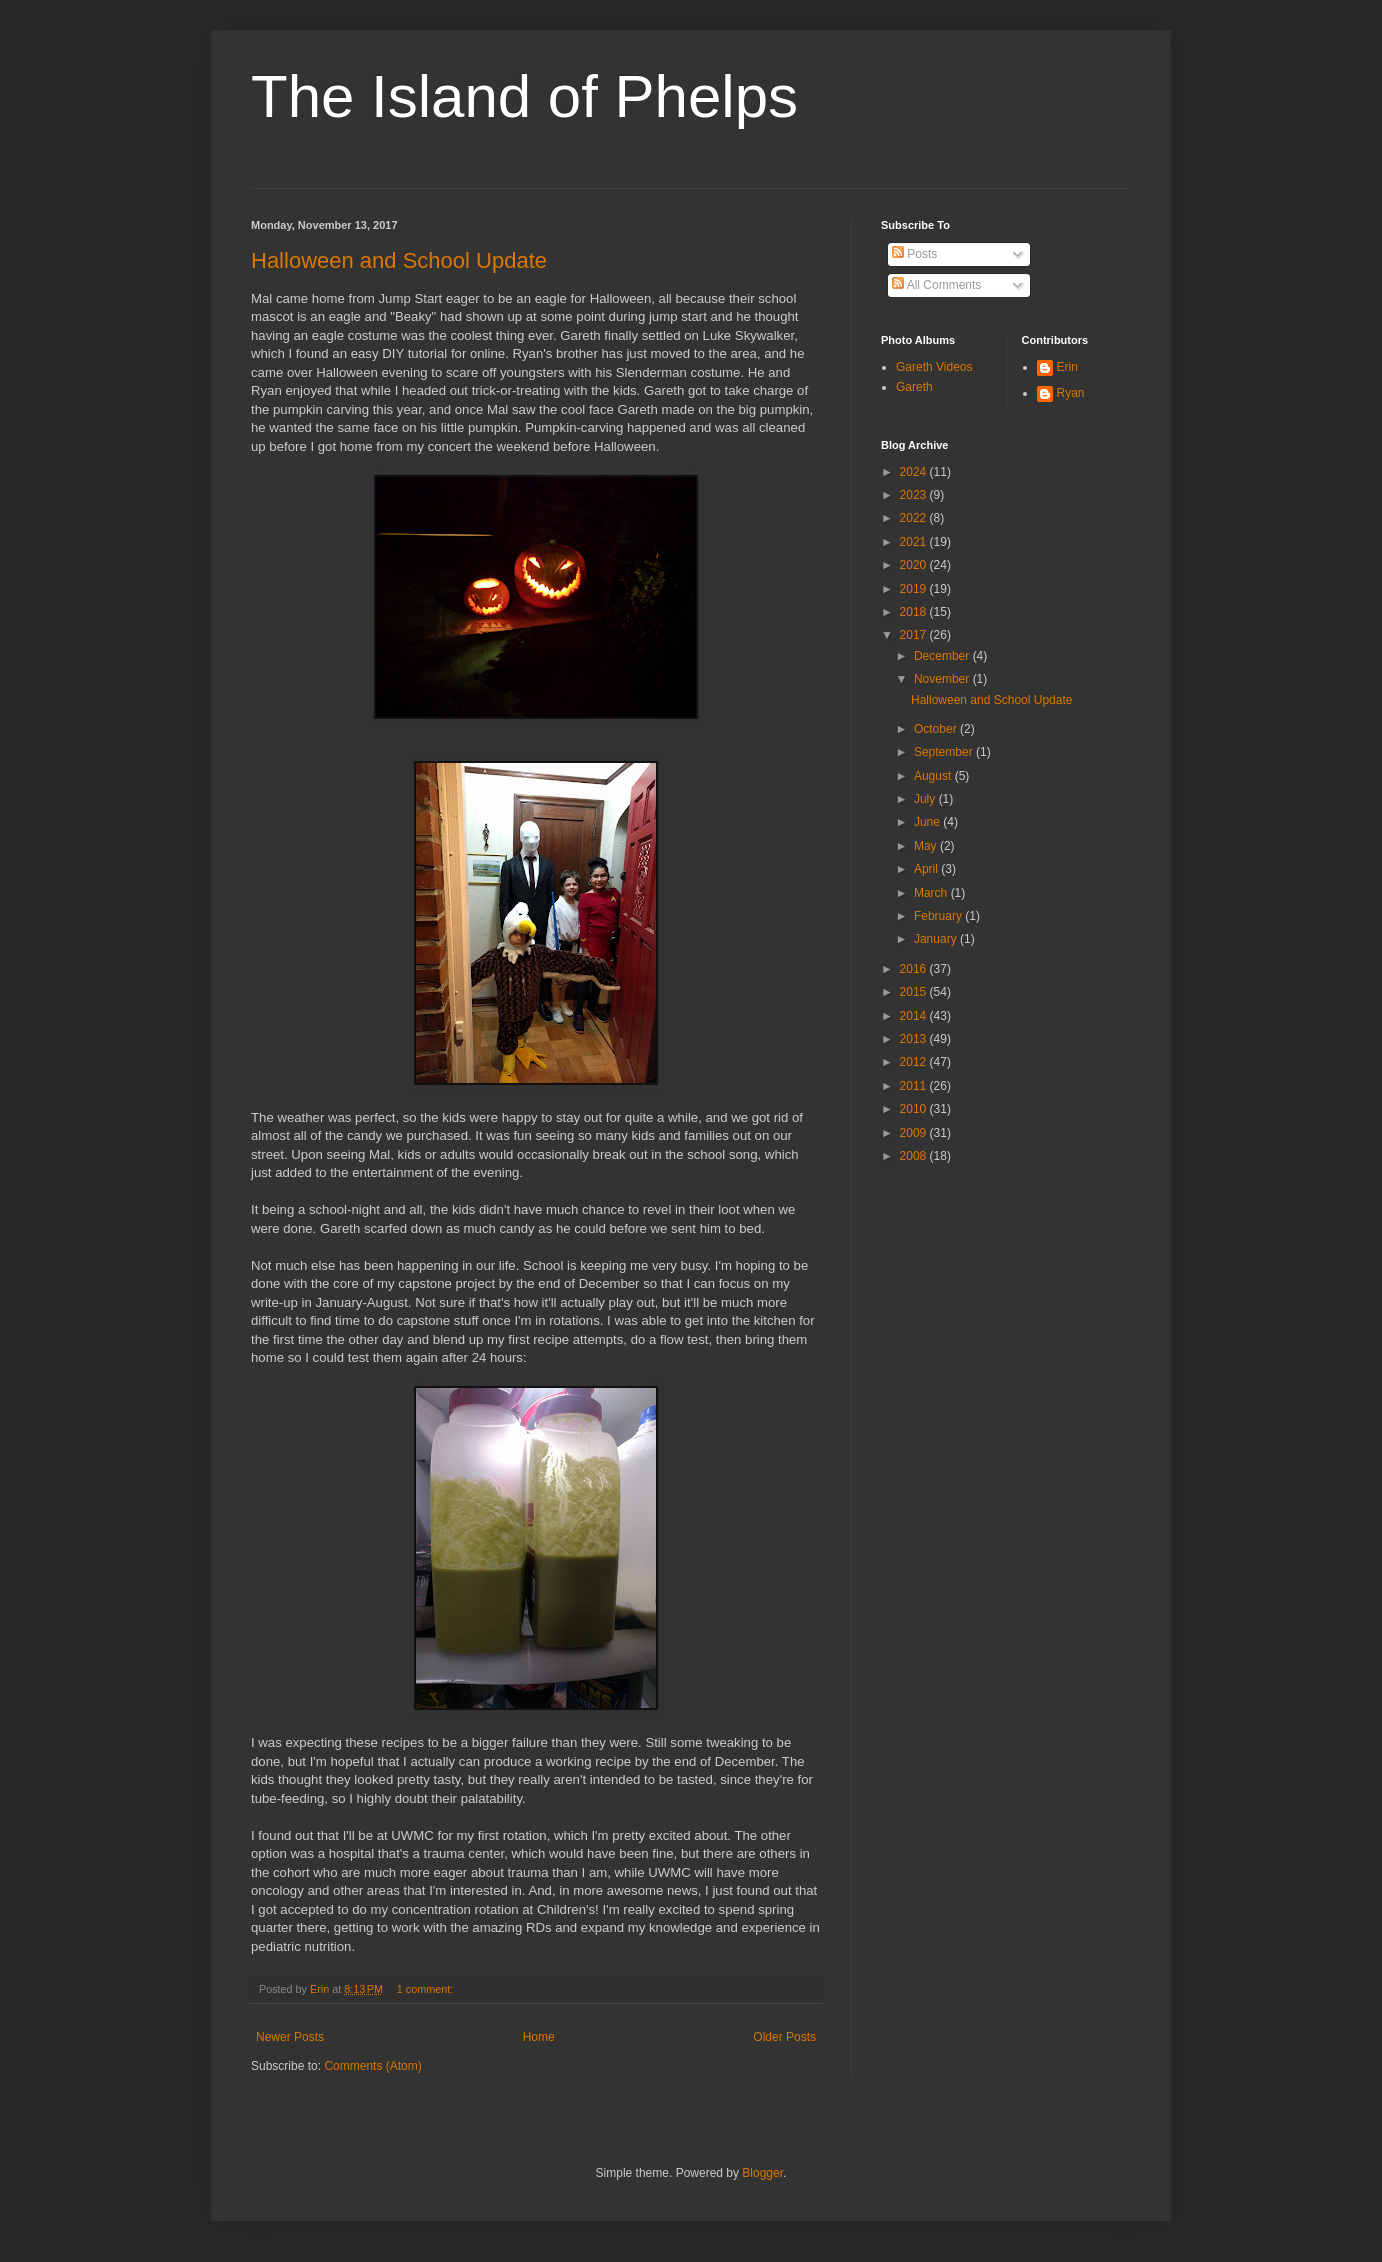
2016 (915, 969)
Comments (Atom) (372, 2066)
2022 (915, 518)
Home (539, 2037)
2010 (915, 1109)
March (932, 893)
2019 (915, 589)
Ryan (1071, 393)
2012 (915, 1062)
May (927, 846)
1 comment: (426, 1989)
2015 (915, 992)
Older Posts (784, 2037)
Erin (1067, 367)
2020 (915, 565)
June (928, 822)
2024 (915, 472)
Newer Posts (290, 2037)
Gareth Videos (934, 367)
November (943, 679)
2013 (915, 1039)
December (943, 656)
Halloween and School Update (399, 260)
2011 (915, 1086)
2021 (915, 542)
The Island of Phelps (524, 96)
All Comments (936, 285)
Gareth (914, 387)
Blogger (762, 2173)
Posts (914, 254)
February (939, 916)
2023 (915, 495)
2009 (915, 1133)
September (945, 752)
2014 (915, 1016)
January (937, 939)
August (934, 776)
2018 (915, 612)
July (926, 799)
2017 (915, 635)
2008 (915, 1156)
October (937, 729)
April (927, 869)
